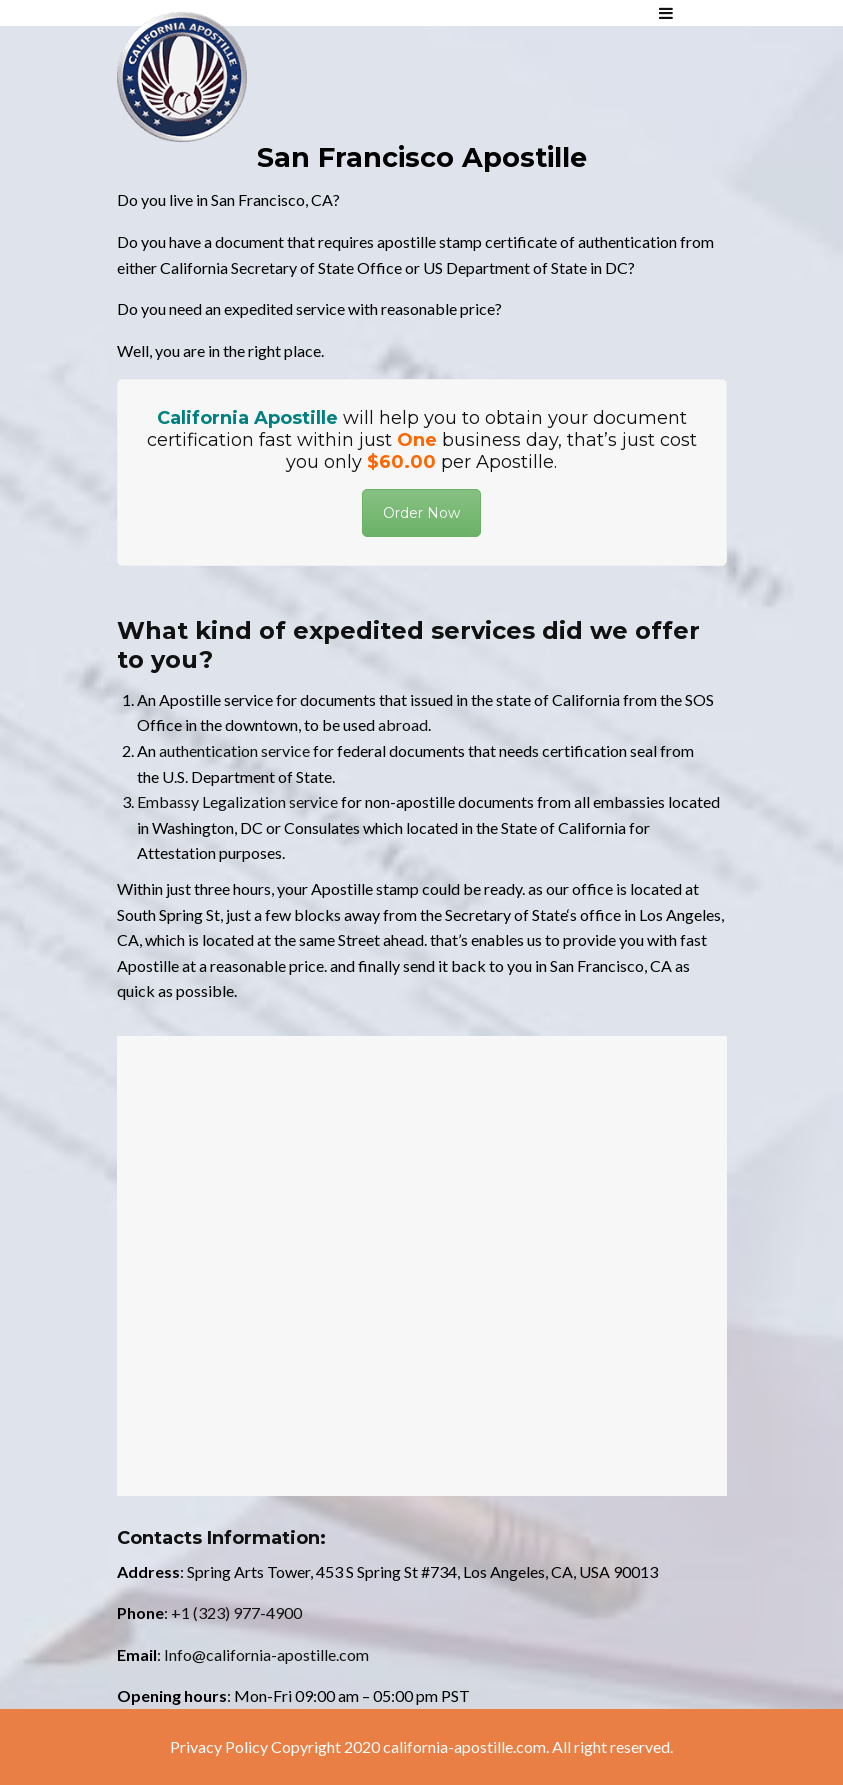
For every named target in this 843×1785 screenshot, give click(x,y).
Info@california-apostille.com (266, 1654)
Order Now (421, 513)
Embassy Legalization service (237, 801)
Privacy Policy (219, 1746)
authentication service (234, 750)
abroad (403, 724)
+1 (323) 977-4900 (236, 1612)
